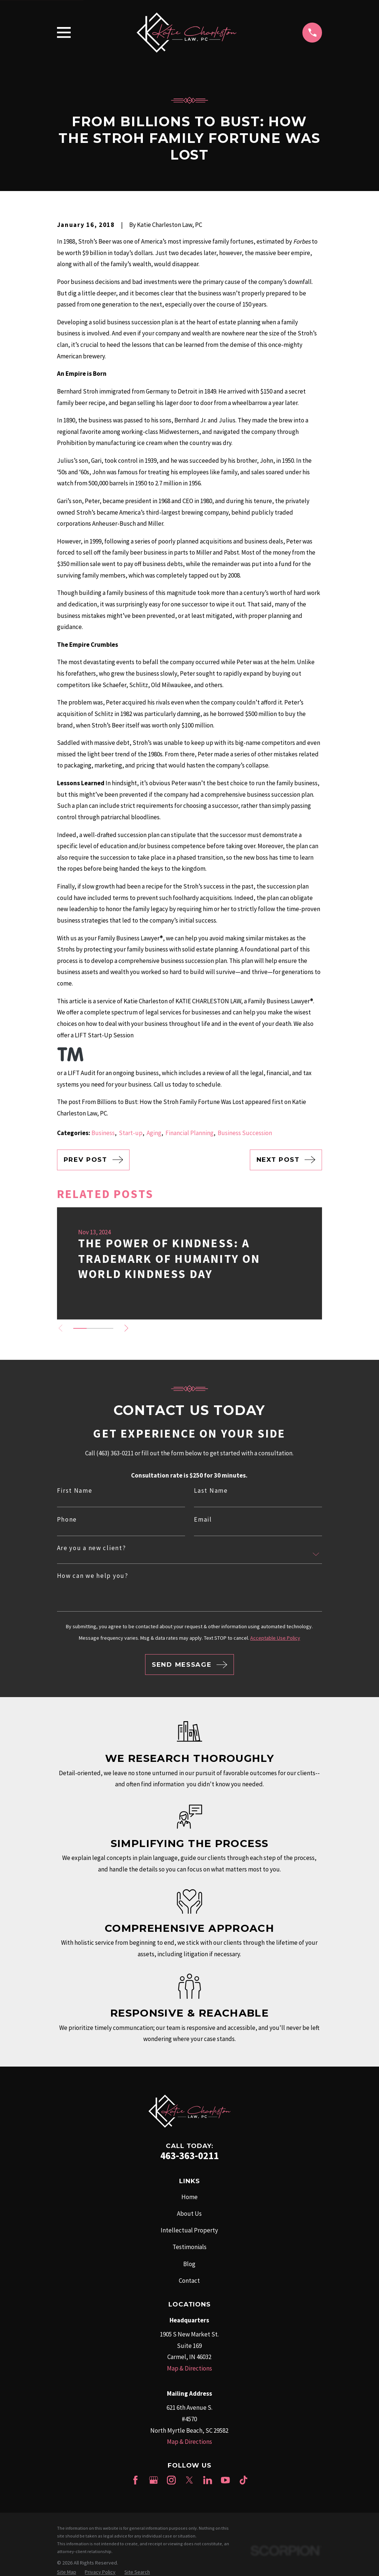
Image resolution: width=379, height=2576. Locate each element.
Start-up (130, 1133)
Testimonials (189, 2247)
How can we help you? (92, 1576)
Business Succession (245, 1133)
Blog (189, 2264)
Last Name (211, 1491)
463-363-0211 (189, 2155)
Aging (154, 1133)
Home (189, 2197)
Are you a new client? (91, 1548)
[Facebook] (135, 2480)
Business (103, 1133)
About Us (189, 2213)
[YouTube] (225, 2480)
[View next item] (129, 1328)
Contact (189, 2280)
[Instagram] (171, 2480)
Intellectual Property (189, 2230)
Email (203, 1519)
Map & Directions (189, 2368)
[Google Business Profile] (153, 2480)
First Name (75, 1491)
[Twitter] (189, 2480)
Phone (67, 1519)
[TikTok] (243, 2480)
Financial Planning (189, 1133)
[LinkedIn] (207, 2480)
